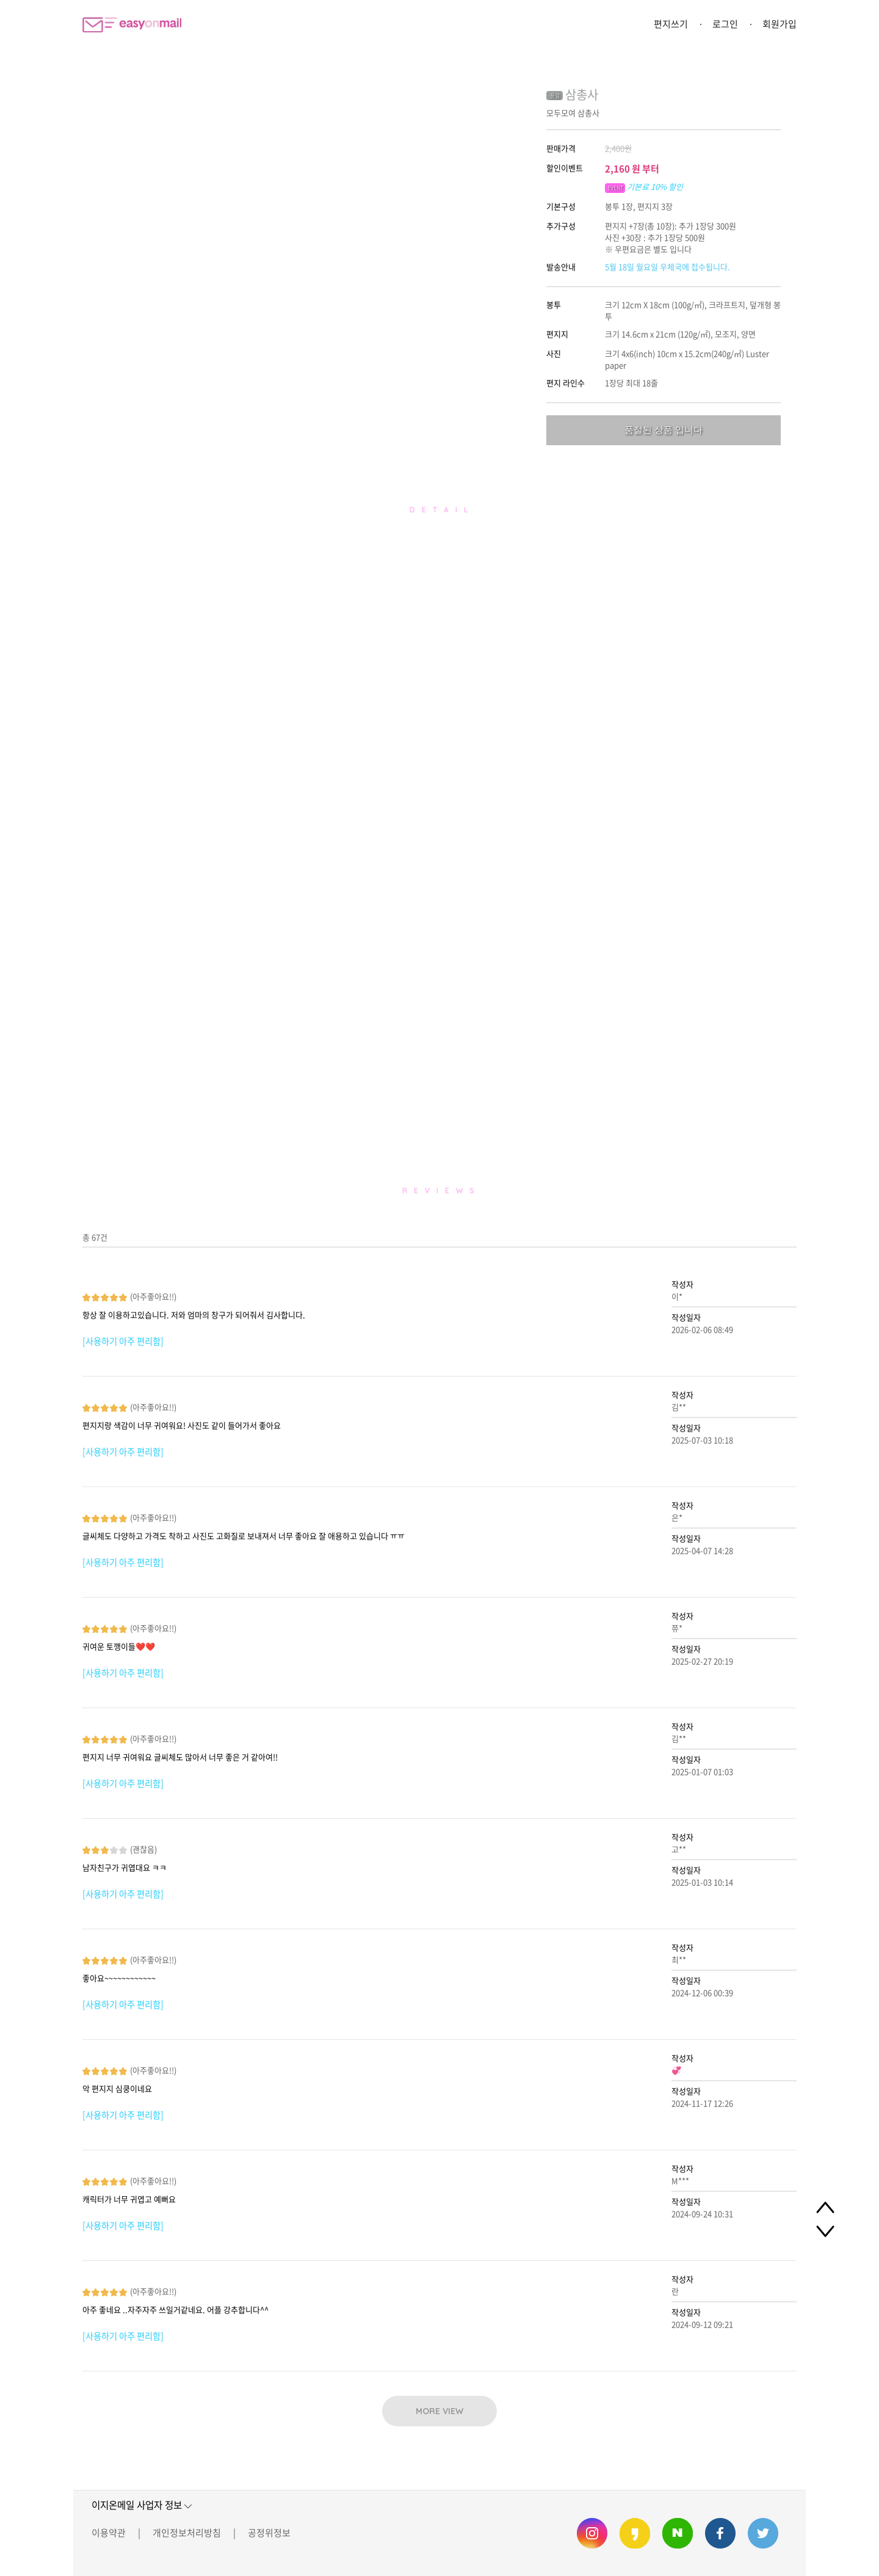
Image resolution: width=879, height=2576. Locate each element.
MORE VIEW (439, 2411)
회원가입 (779, 24)
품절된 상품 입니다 (663, 429)
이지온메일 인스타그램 (592, 2533)
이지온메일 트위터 (763, 2533)
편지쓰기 (671, 24)
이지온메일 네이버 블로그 (677, 2533)
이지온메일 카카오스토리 (635, 2533)
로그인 (725, 24)
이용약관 (109, 2532)
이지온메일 (131, 24)
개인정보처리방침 (187, 2532)
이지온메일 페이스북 (720, 2533)
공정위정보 (269, 2532)
